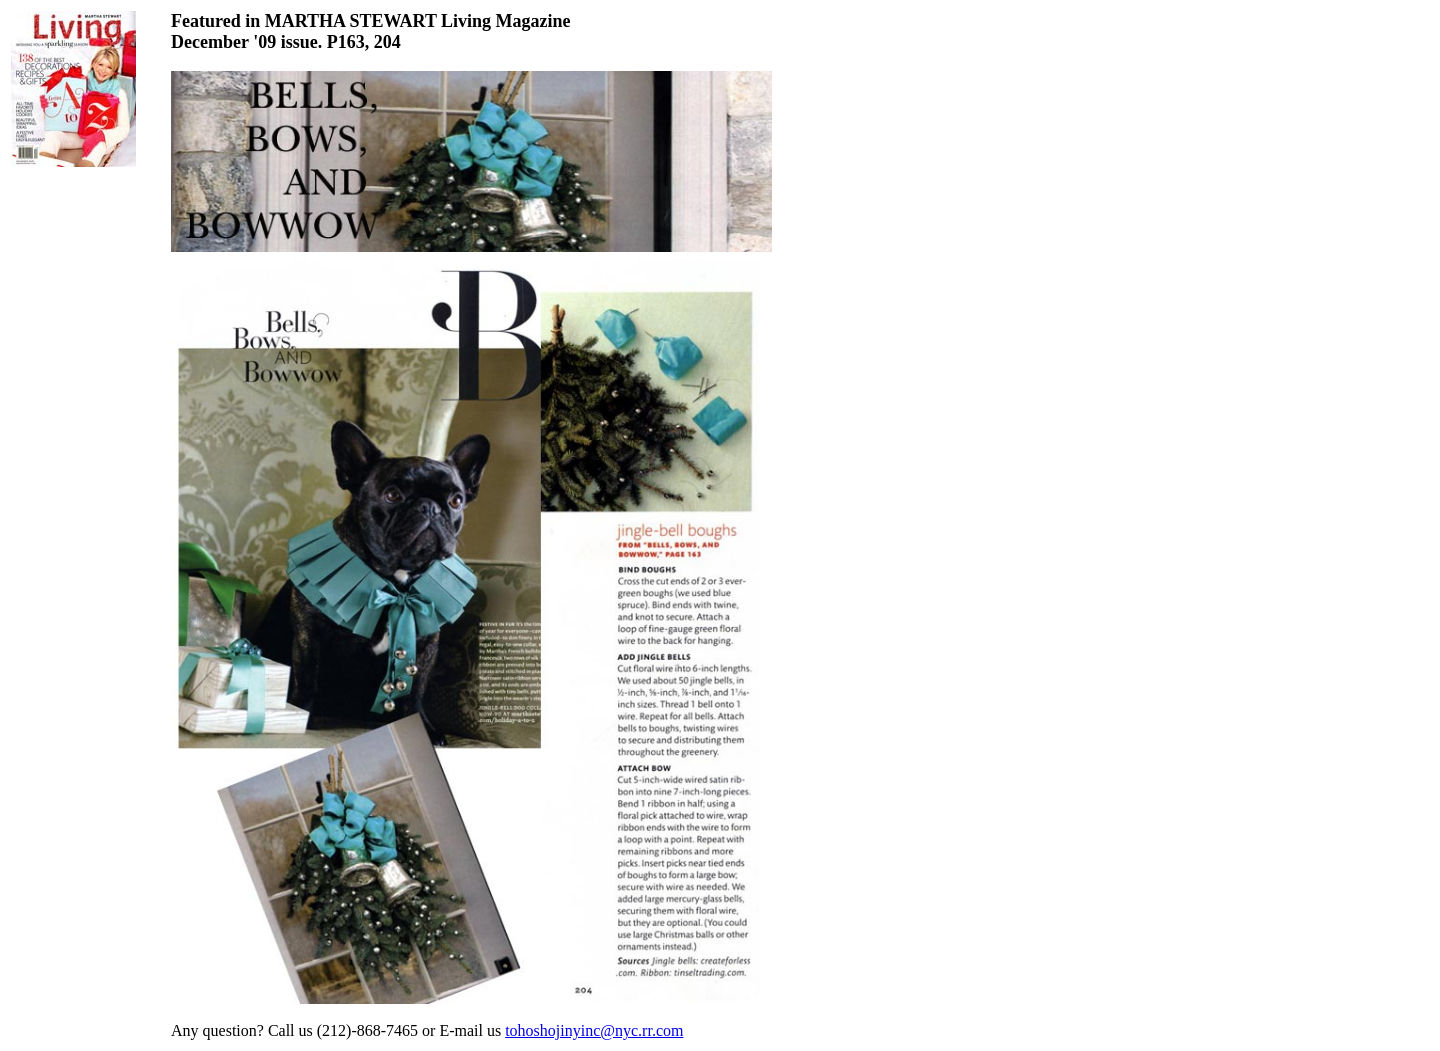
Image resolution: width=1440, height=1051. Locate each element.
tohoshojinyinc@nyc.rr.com (594, 1030)
